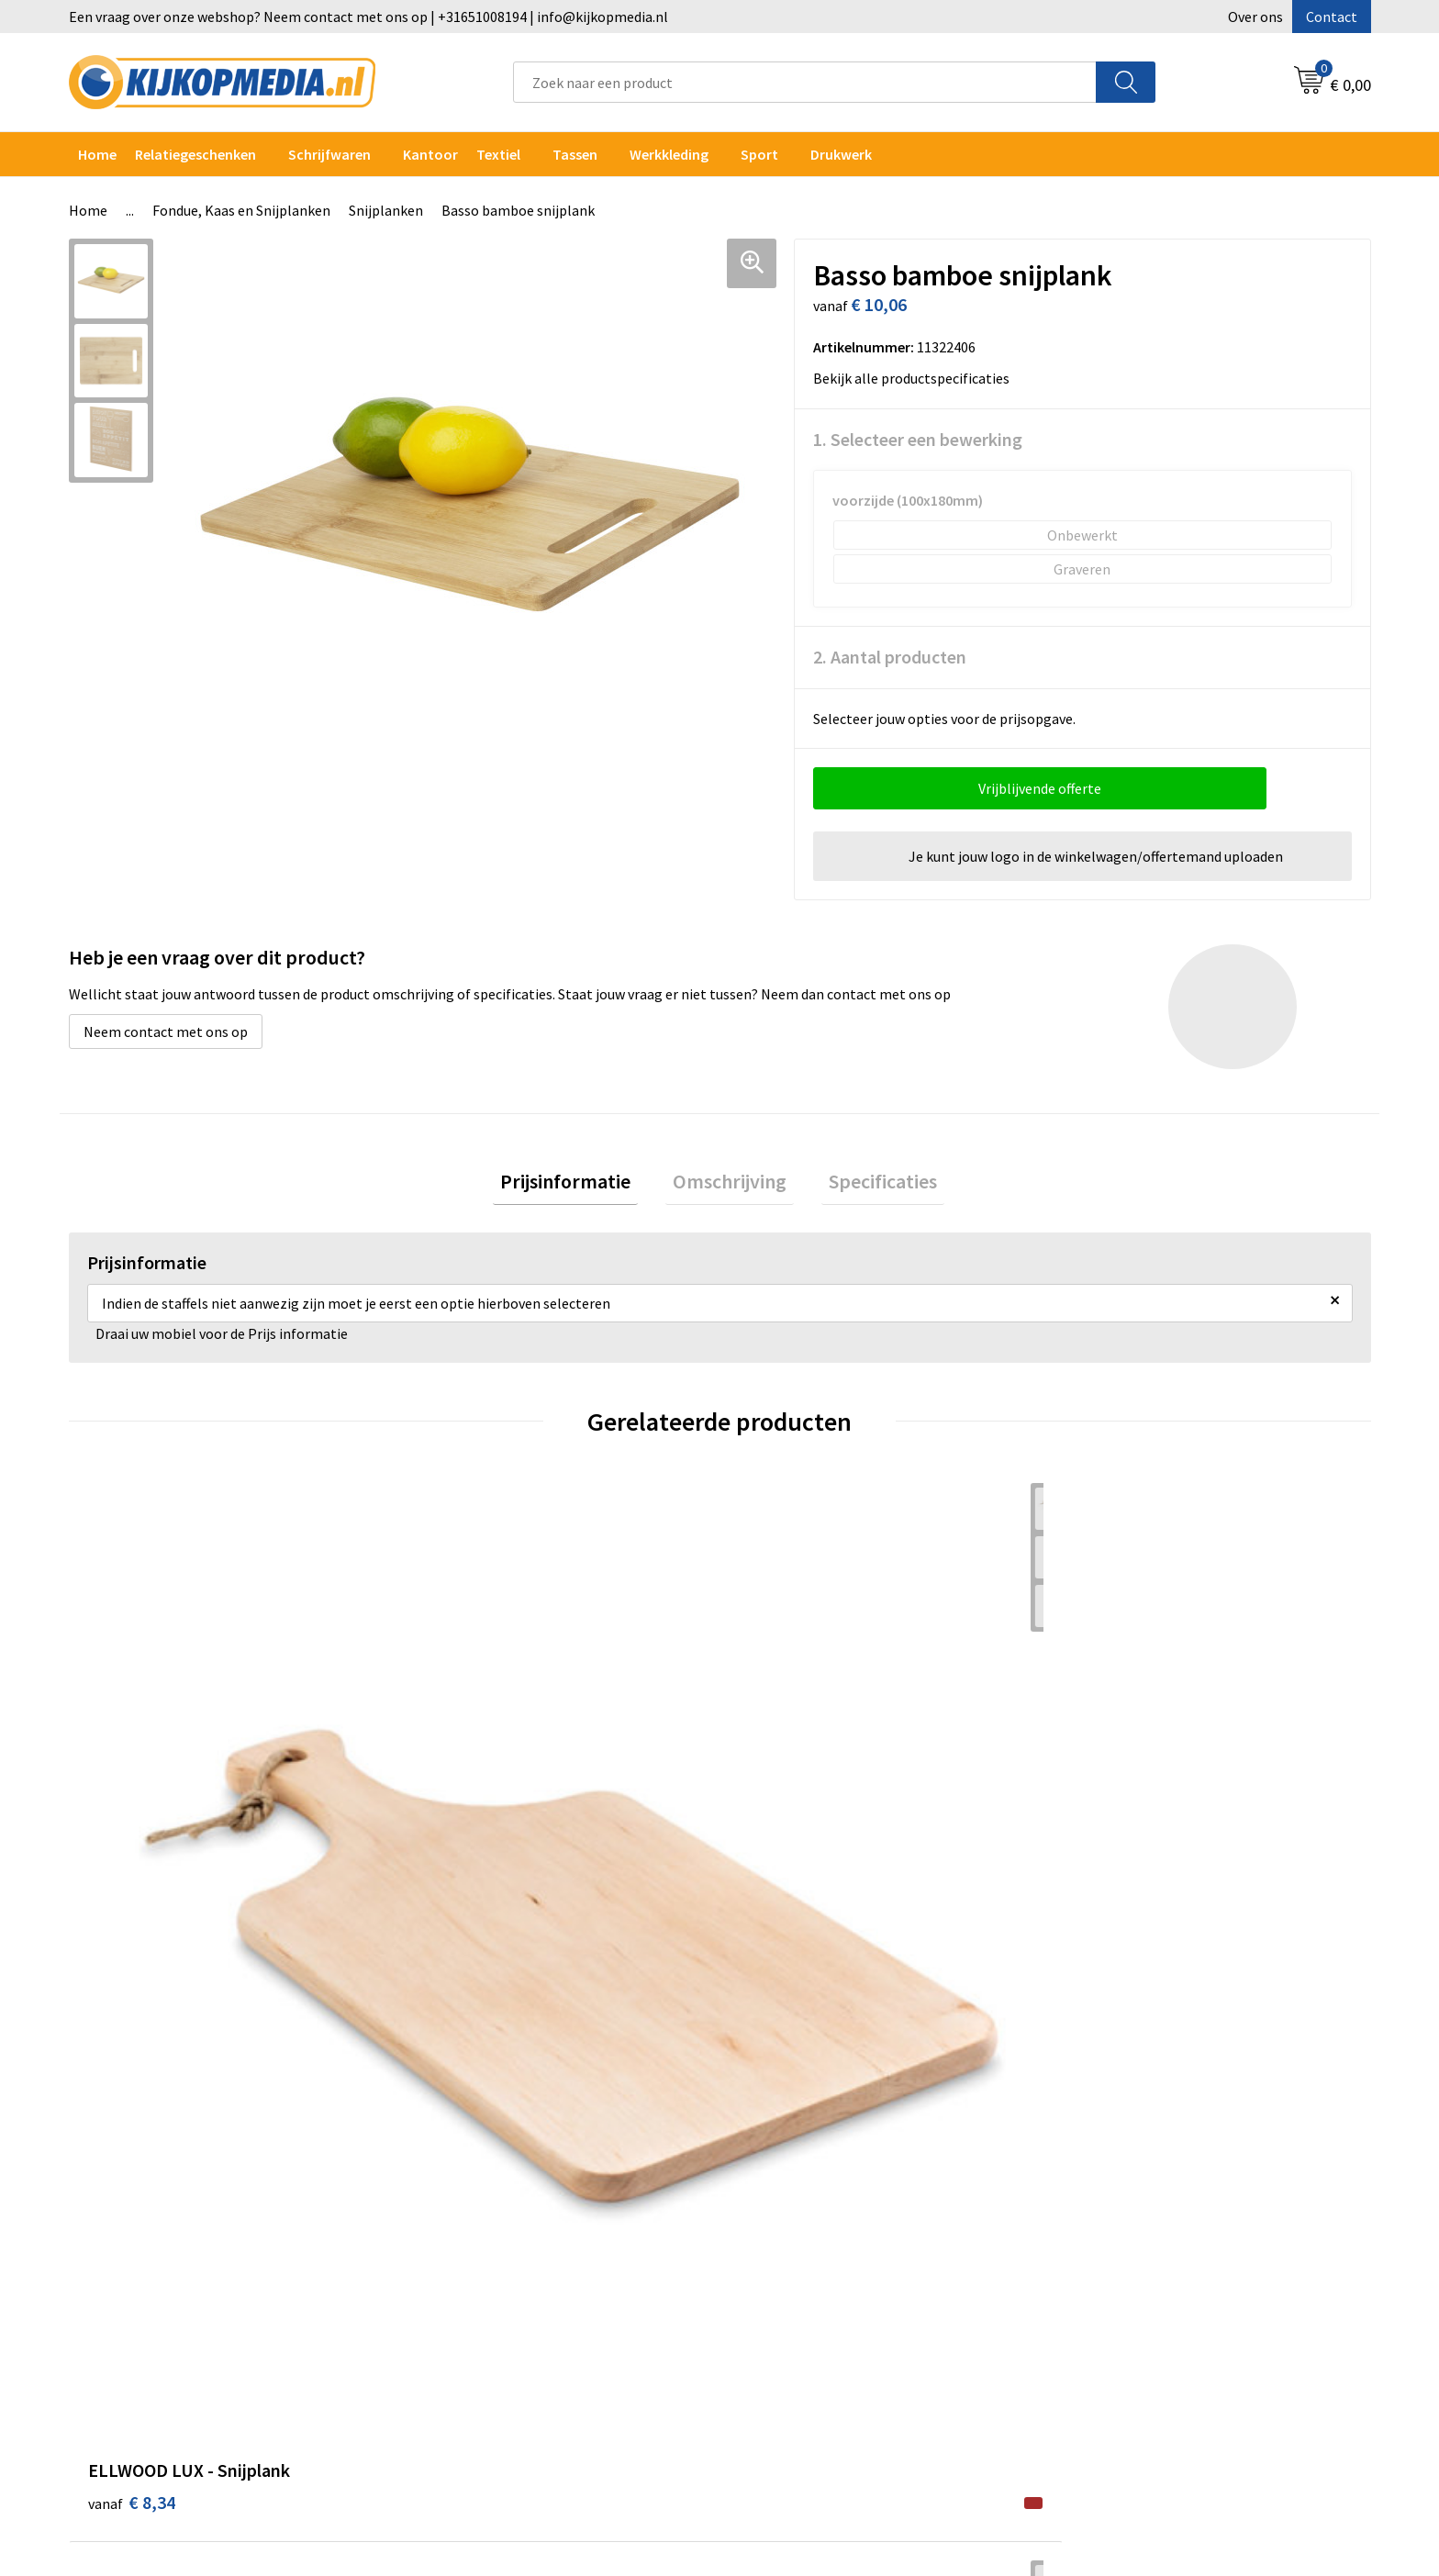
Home (97, 154)
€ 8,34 (131, 1841)
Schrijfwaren (329, 154)
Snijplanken (386, 210)
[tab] (580, 1185)
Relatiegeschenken (195, 154)
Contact (1331, 16)
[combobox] (805, 82)
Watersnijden (461, 2182)
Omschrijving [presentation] (729, 1185)
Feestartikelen (465, 2405)
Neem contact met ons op (166, 1031)
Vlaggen (445, 2238)
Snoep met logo (469, 2378)
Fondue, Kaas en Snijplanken (241, 210)
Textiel (498, 154)
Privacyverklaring (1120, 2182)
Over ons (1255, 16)
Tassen (574, 154)
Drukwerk (449, 2126)
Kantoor (430, 154)
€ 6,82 (782, 1841)
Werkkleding (669, 154)
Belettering (456, 2210)
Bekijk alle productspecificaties (917, 378)
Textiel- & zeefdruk (479, 2322)
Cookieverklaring (1119, 2155)
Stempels (449, 2349)
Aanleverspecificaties (809, 2182)
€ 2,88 (456, 1841)
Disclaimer (1098, 2210)
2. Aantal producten (889, 656)
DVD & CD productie (480, 2155)
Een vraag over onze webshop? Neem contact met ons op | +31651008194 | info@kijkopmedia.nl (368, 16)
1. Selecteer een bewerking (917, 439)
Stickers (444, 2293)
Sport (759, 154)
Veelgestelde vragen (806, 2210)
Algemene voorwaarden (1139, 2126)
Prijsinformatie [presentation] (580, 1185)
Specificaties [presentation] (868, 1185)
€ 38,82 (1113, 1841)
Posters (444, 2266)
